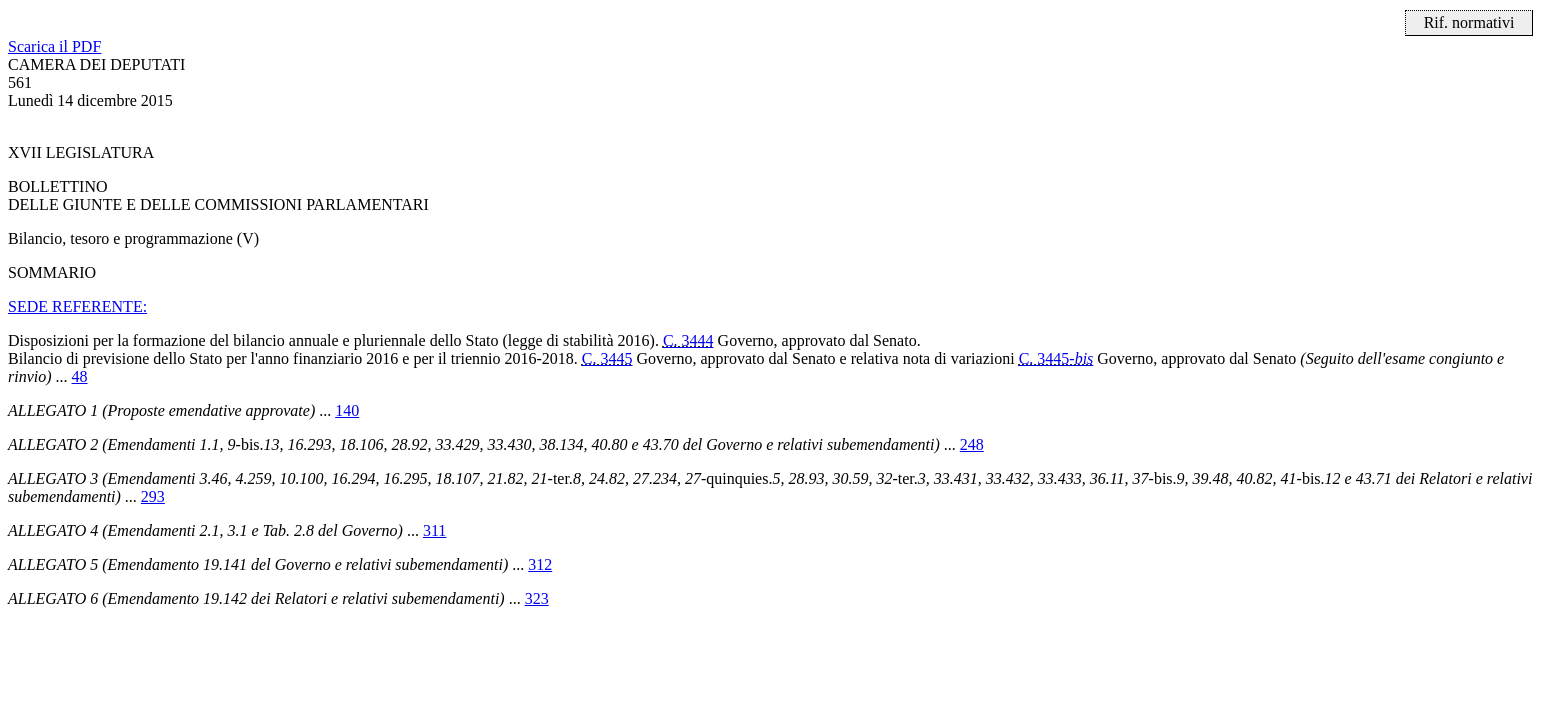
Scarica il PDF (54, 46)
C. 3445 (607, 358)
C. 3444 (688, 340)
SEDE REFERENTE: (77, 306)
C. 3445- (1056, 358)
